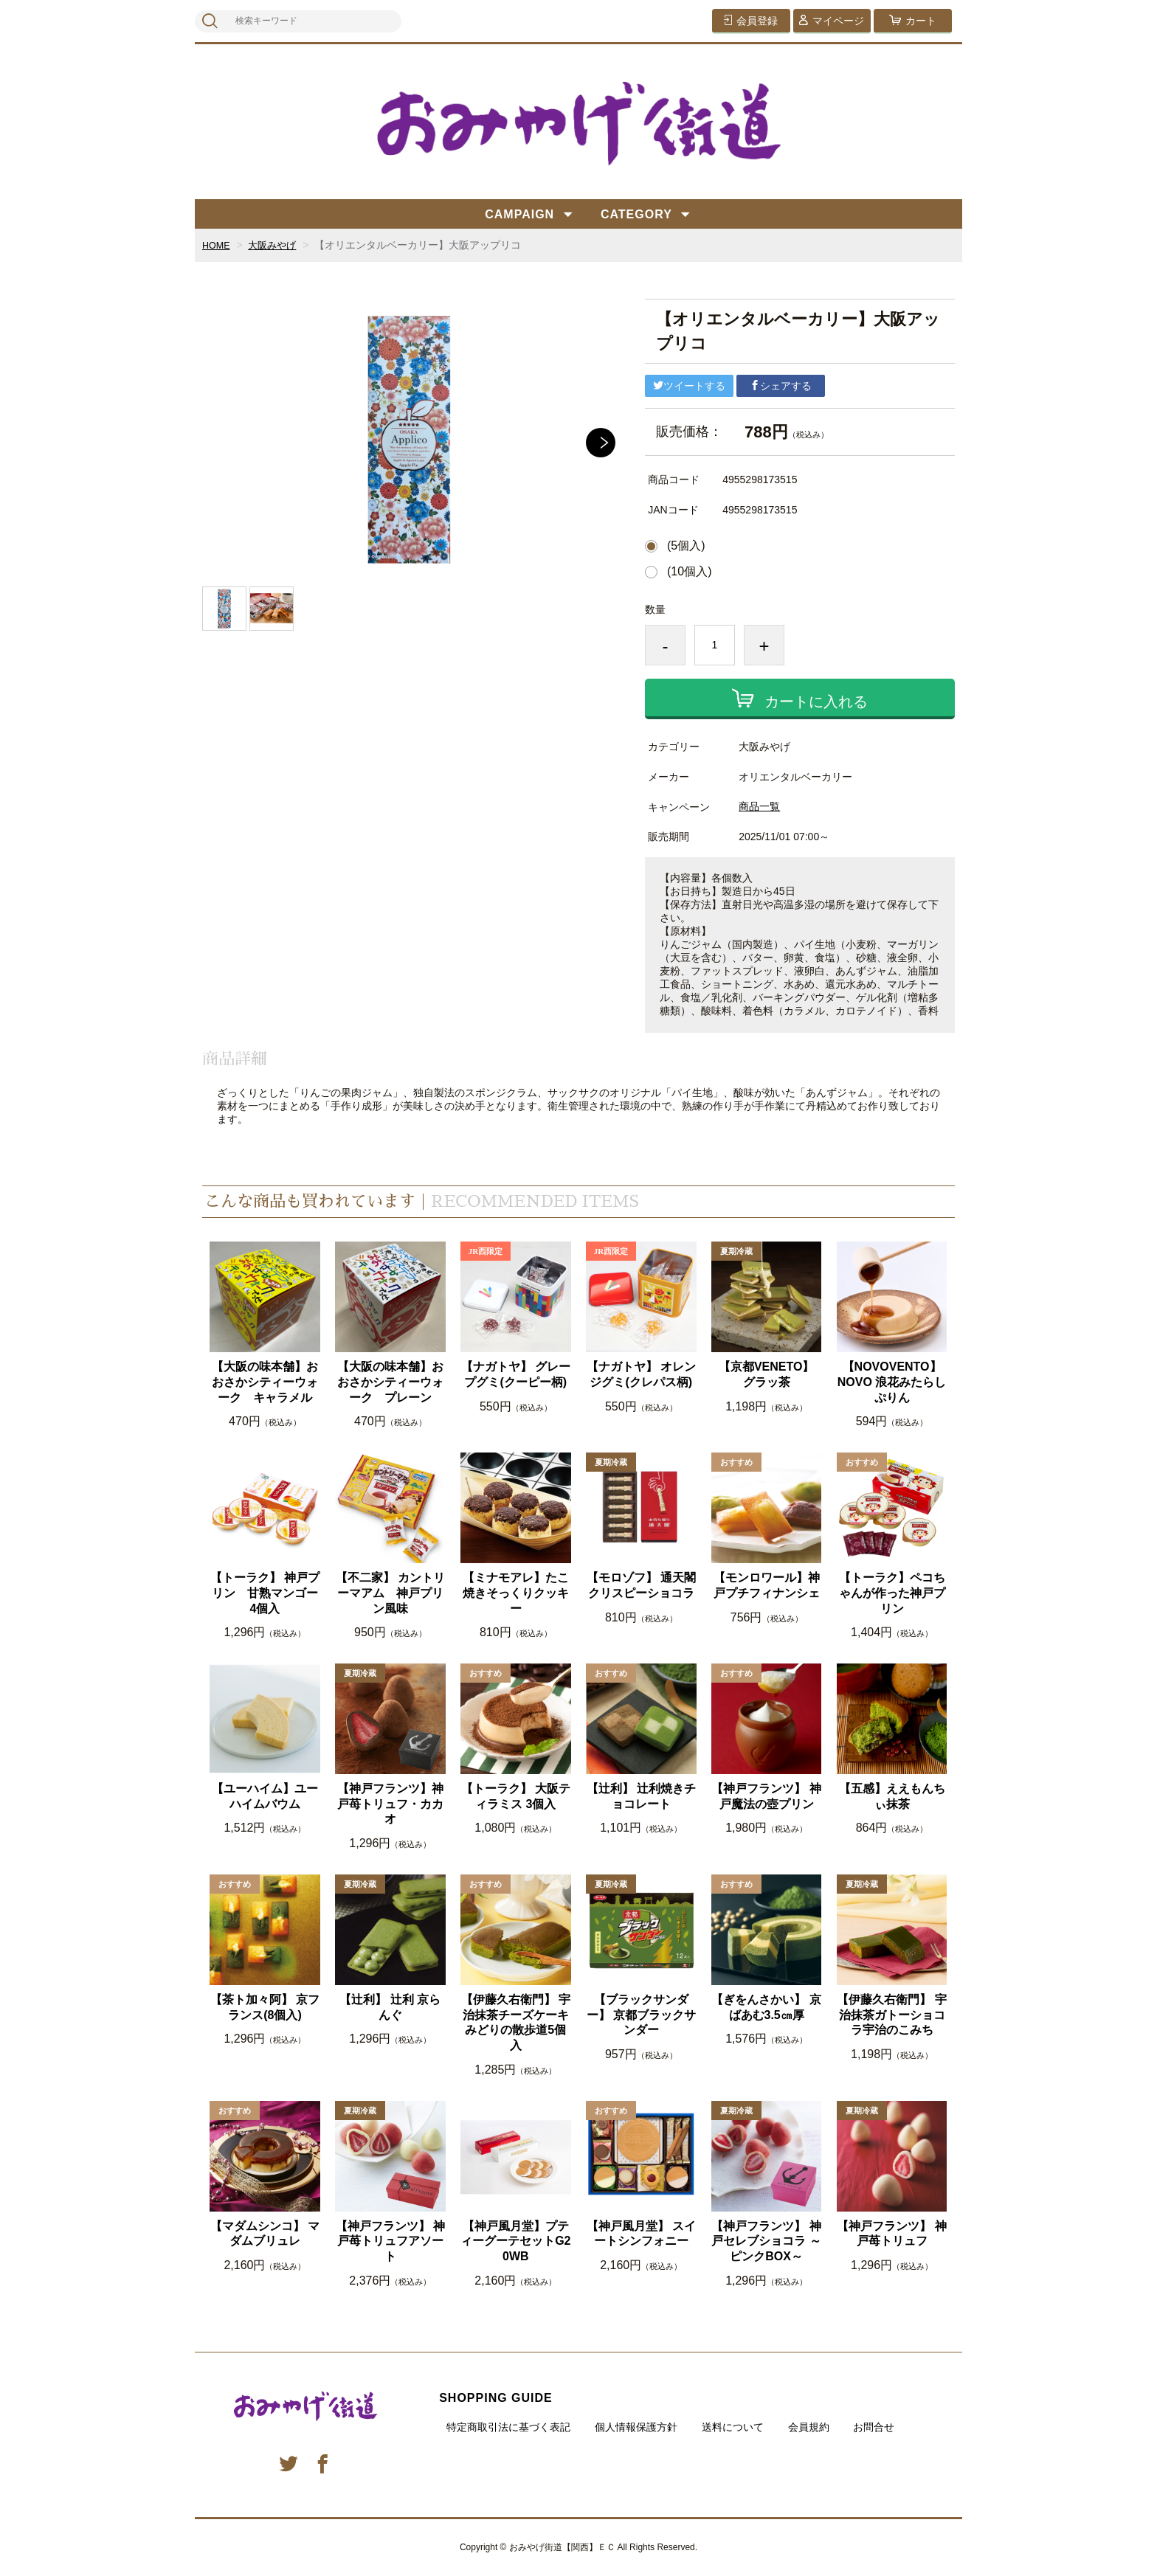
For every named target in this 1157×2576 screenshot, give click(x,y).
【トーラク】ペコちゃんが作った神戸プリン (892, 1593)
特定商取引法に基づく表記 (508, 2427)
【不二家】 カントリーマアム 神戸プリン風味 (390, 1593)
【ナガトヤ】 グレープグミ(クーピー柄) (515, 1374)
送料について (733, 2427)
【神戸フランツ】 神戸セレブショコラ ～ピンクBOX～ (766, 2241)
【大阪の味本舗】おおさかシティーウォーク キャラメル (265, 1382)
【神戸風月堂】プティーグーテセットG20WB (515, 2241)
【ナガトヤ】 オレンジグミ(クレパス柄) (641, 1374)
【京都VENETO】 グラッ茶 (767, 1374)
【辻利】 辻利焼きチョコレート (641, 1796)
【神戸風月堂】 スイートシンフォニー (641, 2234)
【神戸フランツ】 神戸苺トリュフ (891, 2234)
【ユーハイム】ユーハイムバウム (265, 1796)
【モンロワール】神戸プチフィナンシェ (767, 1585)
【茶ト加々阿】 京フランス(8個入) (265, 2007)
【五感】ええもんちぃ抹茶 (892, 1796)
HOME (217, 245)
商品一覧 (759, 806)
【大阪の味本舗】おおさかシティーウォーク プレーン (390, 1382)
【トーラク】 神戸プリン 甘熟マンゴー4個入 (265, 1593)
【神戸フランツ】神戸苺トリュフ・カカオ (390, 1804)
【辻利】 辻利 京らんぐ (390, 2007)
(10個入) (689, 572)
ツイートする (689, 386)
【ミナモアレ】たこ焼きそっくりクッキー (516, 1593)
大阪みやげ (277, 245)
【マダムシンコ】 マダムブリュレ (265, 2234)
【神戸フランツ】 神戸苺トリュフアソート (390, 2241)
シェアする (781, 386)
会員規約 (808, 2427)
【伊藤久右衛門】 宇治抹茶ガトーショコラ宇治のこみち (891, 2015)
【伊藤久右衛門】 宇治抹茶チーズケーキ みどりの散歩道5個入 (515, 2022)
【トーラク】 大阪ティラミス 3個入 (515, 1796)
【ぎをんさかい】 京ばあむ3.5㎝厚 (766, 2007)
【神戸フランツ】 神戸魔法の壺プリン (766, 1796)
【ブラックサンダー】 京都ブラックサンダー (641, 2015)
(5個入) (686, 546)
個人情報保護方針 (636, 2427)
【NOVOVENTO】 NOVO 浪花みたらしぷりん (892, 1382)
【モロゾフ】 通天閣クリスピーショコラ (641, 1585)
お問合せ (873, 2427)
